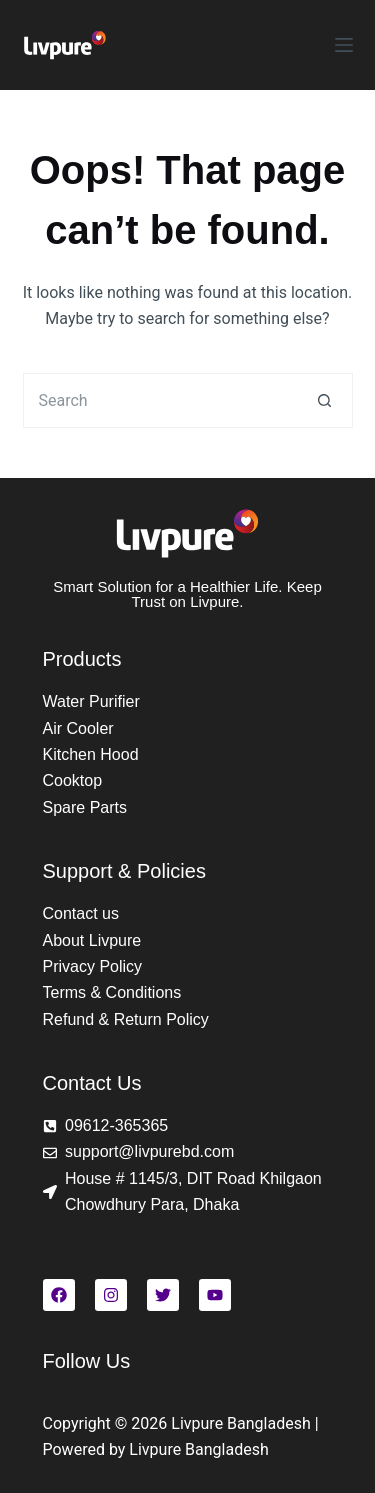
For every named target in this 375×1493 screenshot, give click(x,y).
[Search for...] (160, 400)
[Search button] (325, 400)
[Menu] (344, 45)
